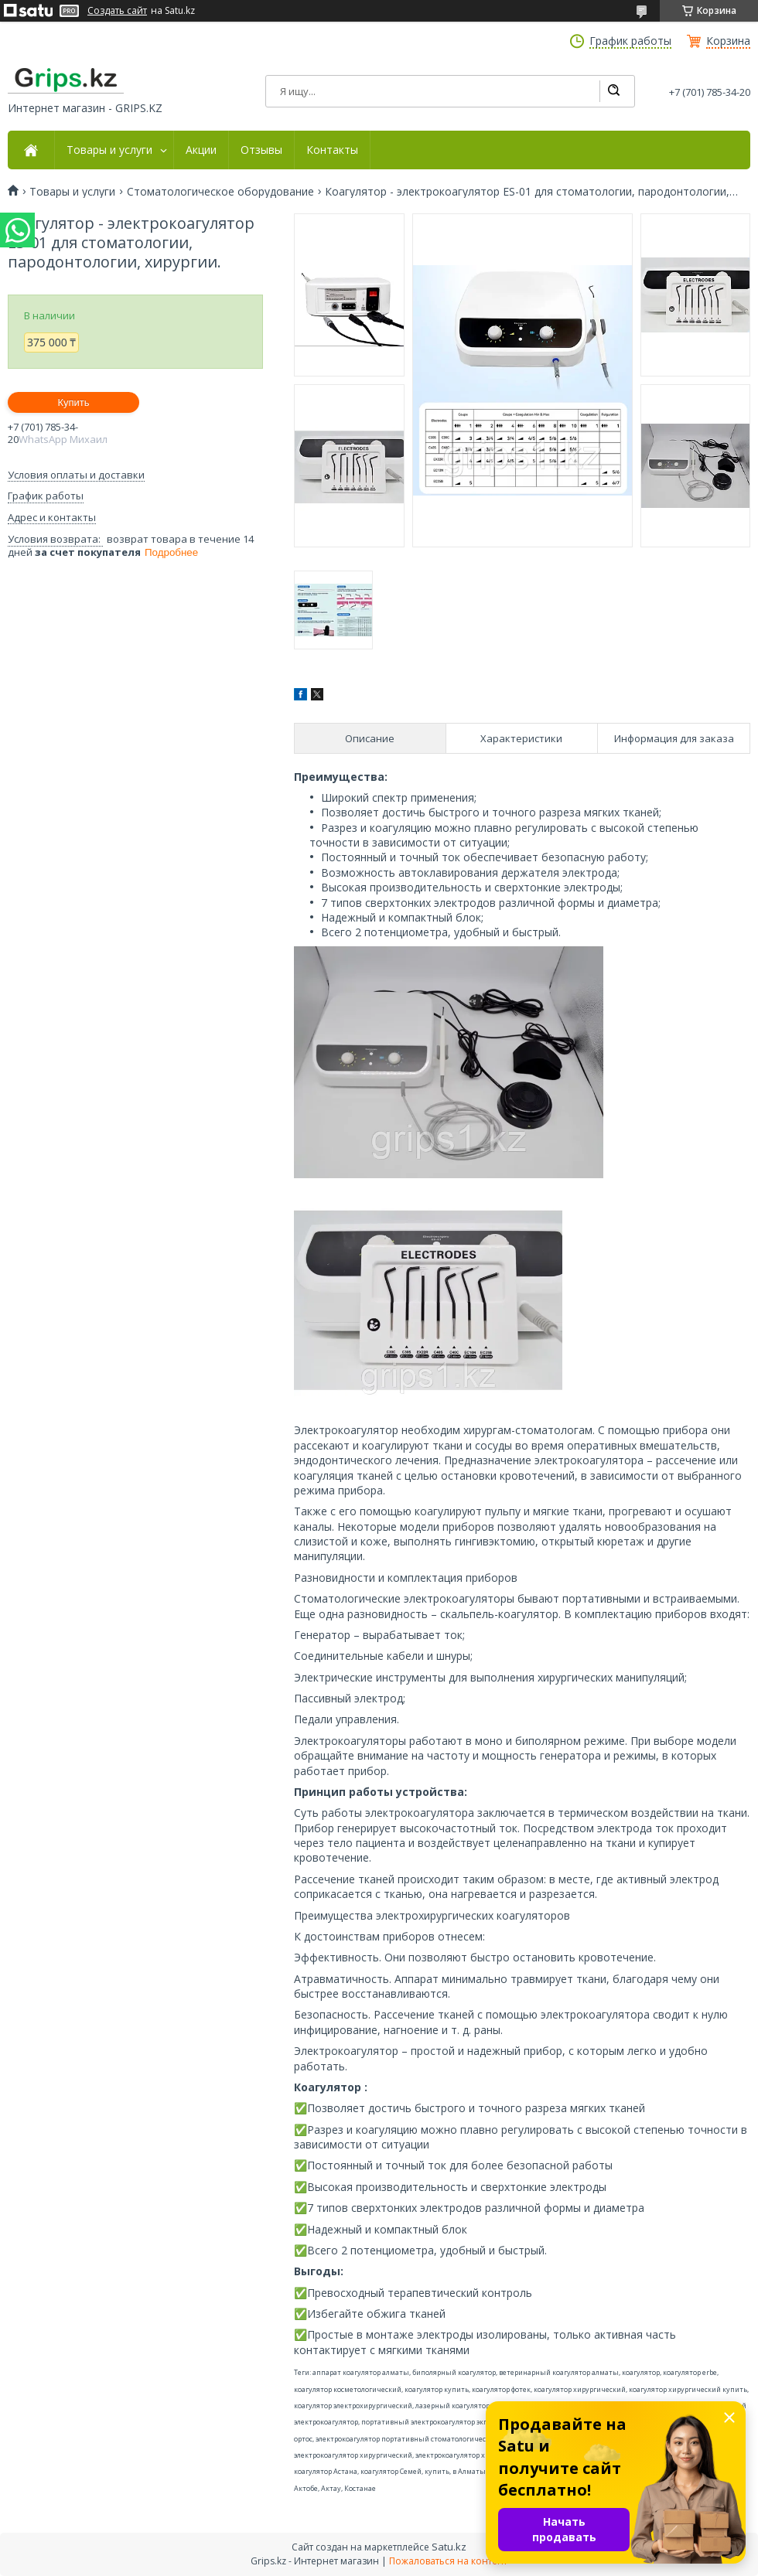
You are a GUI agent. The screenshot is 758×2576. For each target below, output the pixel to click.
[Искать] (613, 91)
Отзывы (261, 150)
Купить (73, 402)
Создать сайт (117, 10)
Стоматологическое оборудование (220, 192)
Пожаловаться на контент (448, 2560)
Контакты (332, 150)
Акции (201, 150)
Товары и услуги (109, 150)
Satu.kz (449, 2547)
